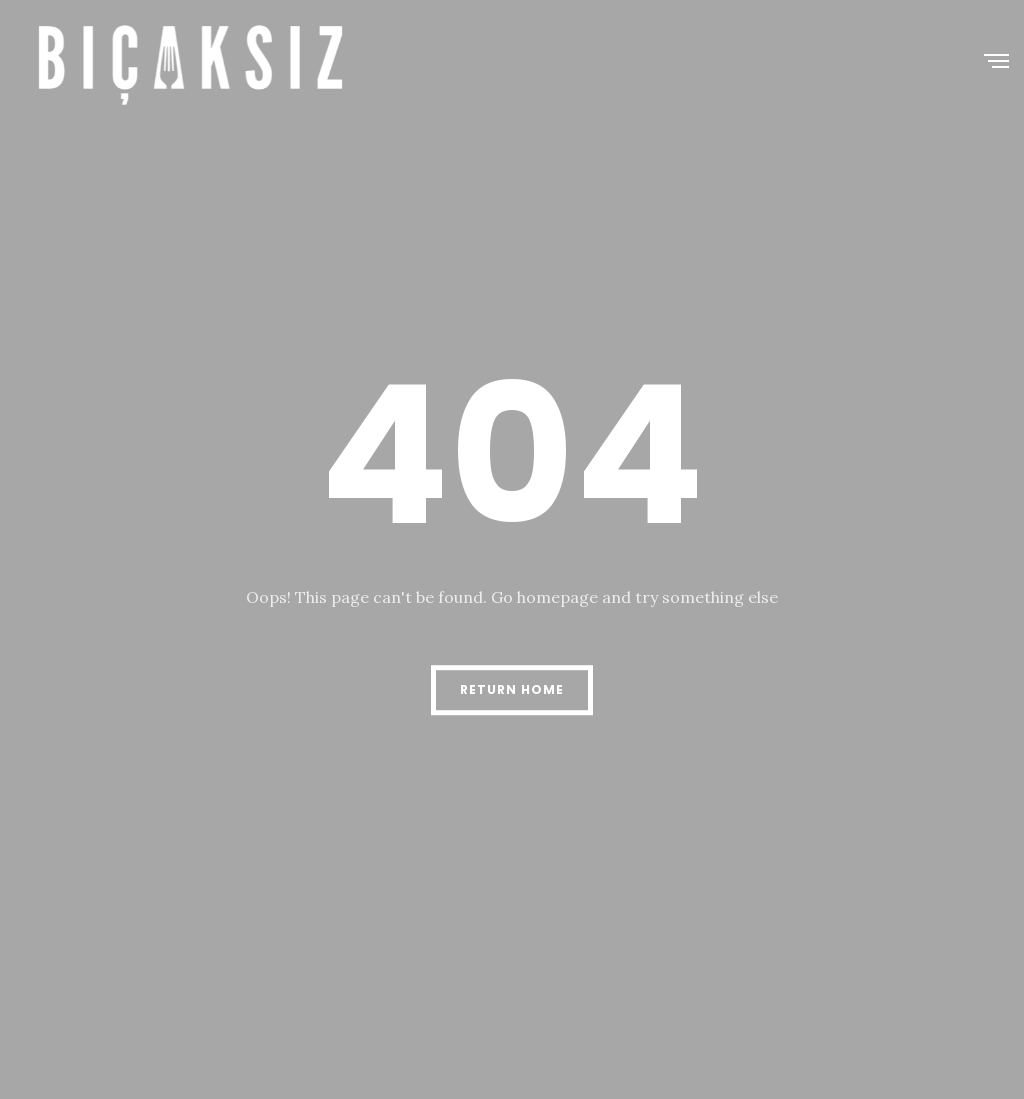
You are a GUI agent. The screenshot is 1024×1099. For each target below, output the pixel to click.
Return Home (512, 689)
